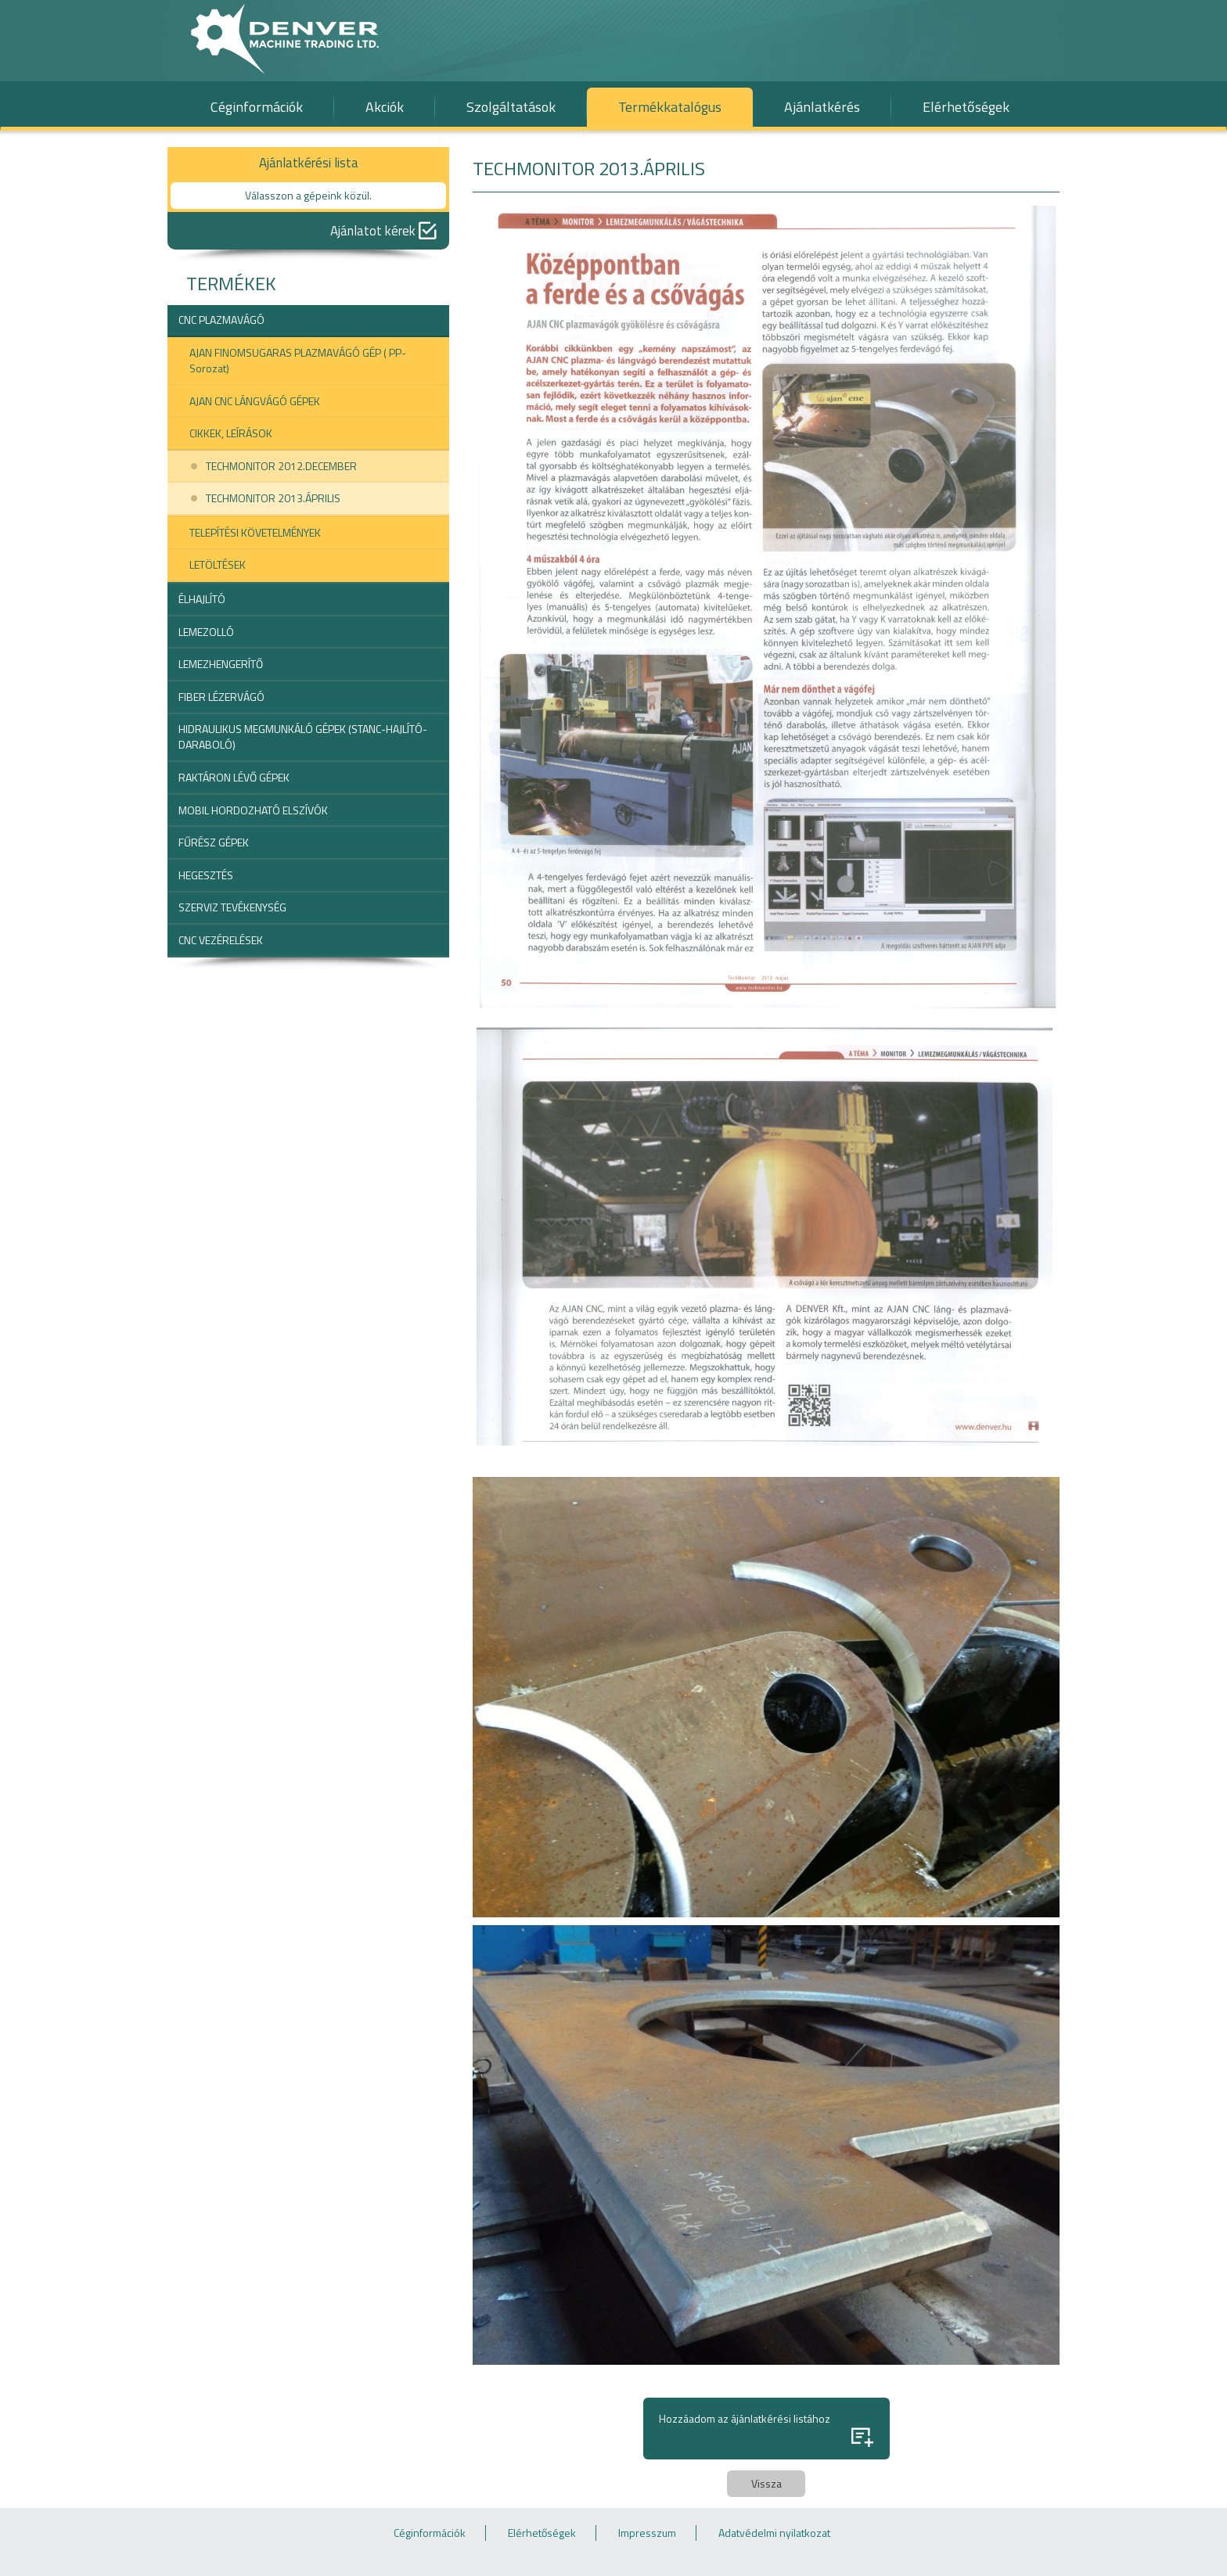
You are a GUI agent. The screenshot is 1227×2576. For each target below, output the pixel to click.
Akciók (384, 106)
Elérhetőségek (966, 106)
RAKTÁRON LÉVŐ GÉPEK (234, 777)
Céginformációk (256, 106)
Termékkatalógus (669, 106)
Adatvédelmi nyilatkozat (774, 2532)
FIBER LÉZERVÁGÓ (221, 696)
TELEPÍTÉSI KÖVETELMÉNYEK (255, 532)
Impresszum (647, 2532)
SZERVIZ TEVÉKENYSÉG (232, 907)
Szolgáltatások (511, 106)
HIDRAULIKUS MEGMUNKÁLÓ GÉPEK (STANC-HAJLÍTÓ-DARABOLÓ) (302, 736)
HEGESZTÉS (205, 875)
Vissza (766, 2483)
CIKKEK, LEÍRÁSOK (230, 433)
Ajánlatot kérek (383, 231)
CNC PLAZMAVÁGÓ (221, 319)
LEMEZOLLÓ (206, 631)
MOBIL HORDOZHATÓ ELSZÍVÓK (253, 810)
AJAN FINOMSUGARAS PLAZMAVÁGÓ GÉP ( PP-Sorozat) (297, 360)
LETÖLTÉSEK (217, 564)
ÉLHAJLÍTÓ (201, 599)
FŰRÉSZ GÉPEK (213, 842)
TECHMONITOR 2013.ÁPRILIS (273, 498)
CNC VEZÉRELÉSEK (220, 940)
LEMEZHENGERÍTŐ (220, 664)
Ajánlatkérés (822, 106)
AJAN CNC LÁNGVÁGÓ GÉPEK (254, 401)
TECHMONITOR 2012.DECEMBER (281, 466)
